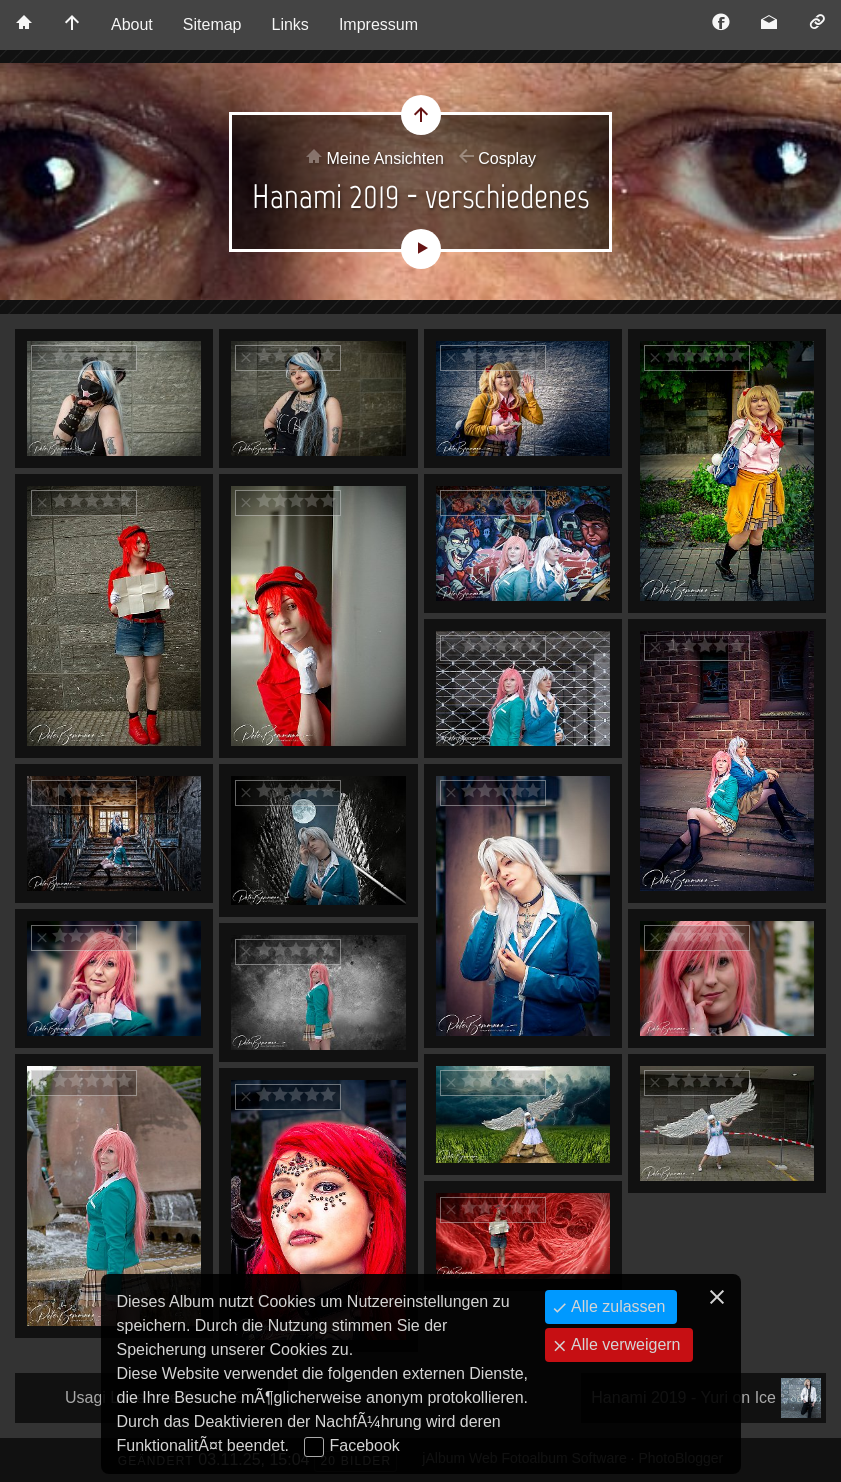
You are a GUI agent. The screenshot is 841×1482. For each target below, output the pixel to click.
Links (290, 24)
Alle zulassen (616, 1306)
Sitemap (212, 24)
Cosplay (507, 158)
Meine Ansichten (385, 158)
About (132, 24)
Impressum (378, 24)
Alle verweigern (624, 1344)
